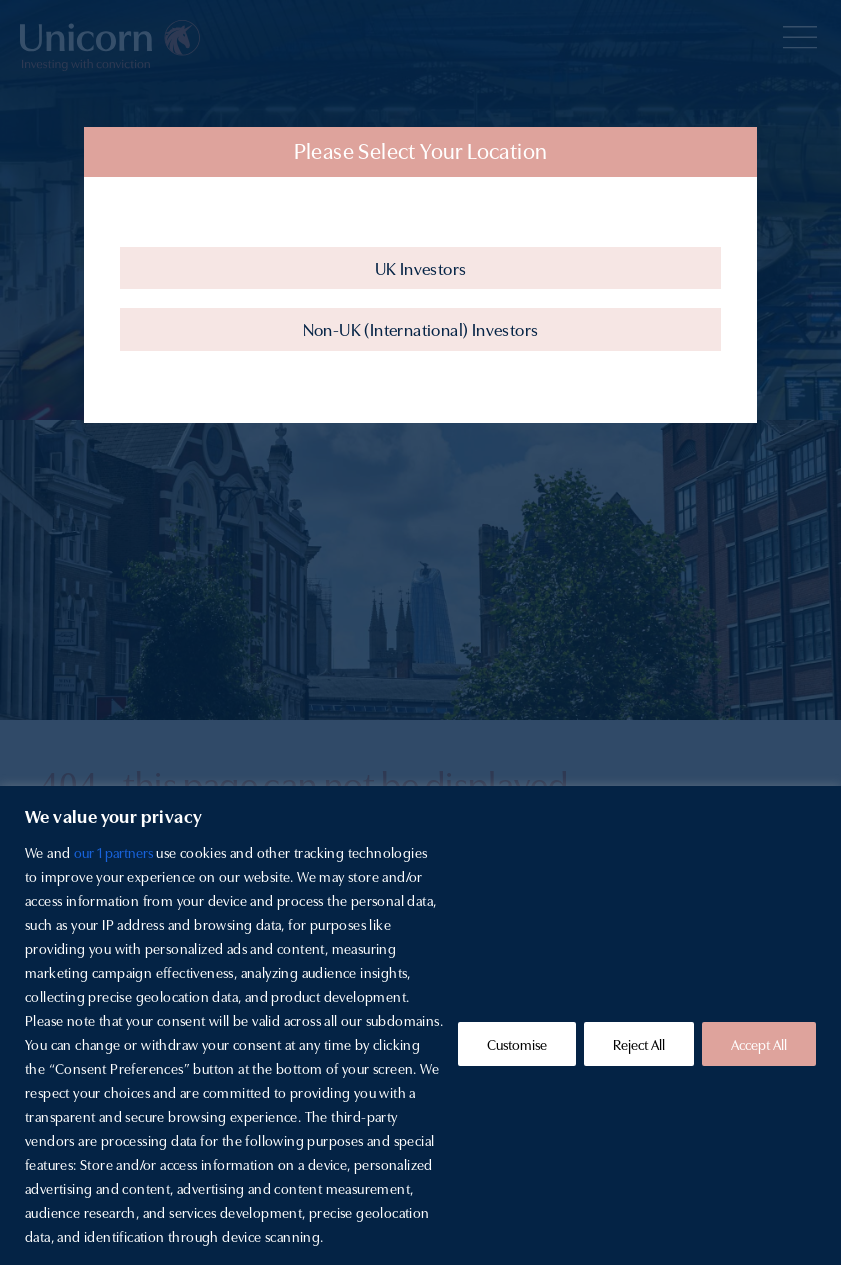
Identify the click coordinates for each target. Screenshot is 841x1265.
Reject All (639, 1044)
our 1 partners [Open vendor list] (113, 852)
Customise (517, 1044)
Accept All (759, 1044)
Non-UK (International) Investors (421, 328)
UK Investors (421, 267)
